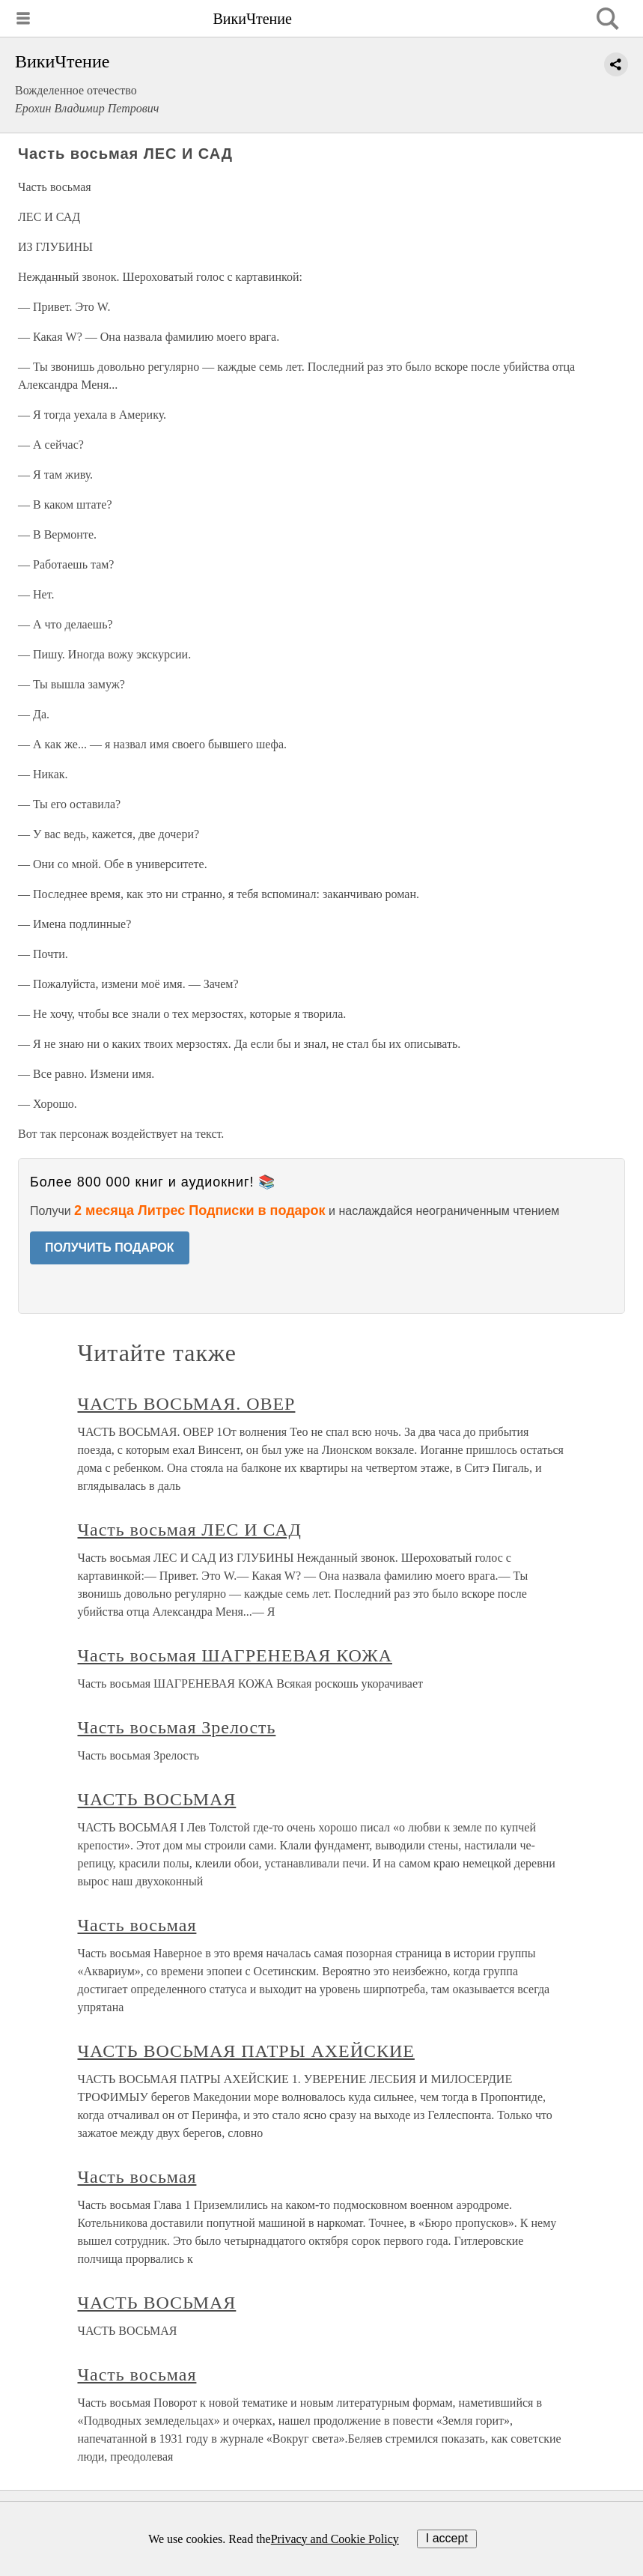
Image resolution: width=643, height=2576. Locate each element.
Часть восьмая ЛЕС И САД (190, 1529)
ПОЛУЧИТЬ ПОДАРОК (109, 1247)
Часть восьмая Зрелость (177, 1727)
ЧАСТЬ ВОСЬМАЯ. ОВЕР (187, 1403)
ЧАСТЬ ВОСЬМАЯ (157, 1799)
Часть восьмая (137, 1925)
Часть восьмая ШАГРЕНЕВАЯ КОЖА (235, 1655)
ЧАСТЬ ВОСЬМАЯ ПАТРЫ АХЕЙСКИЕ (246, 2051)
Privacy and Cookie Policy (335, 2539)
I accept (447, 2538)
